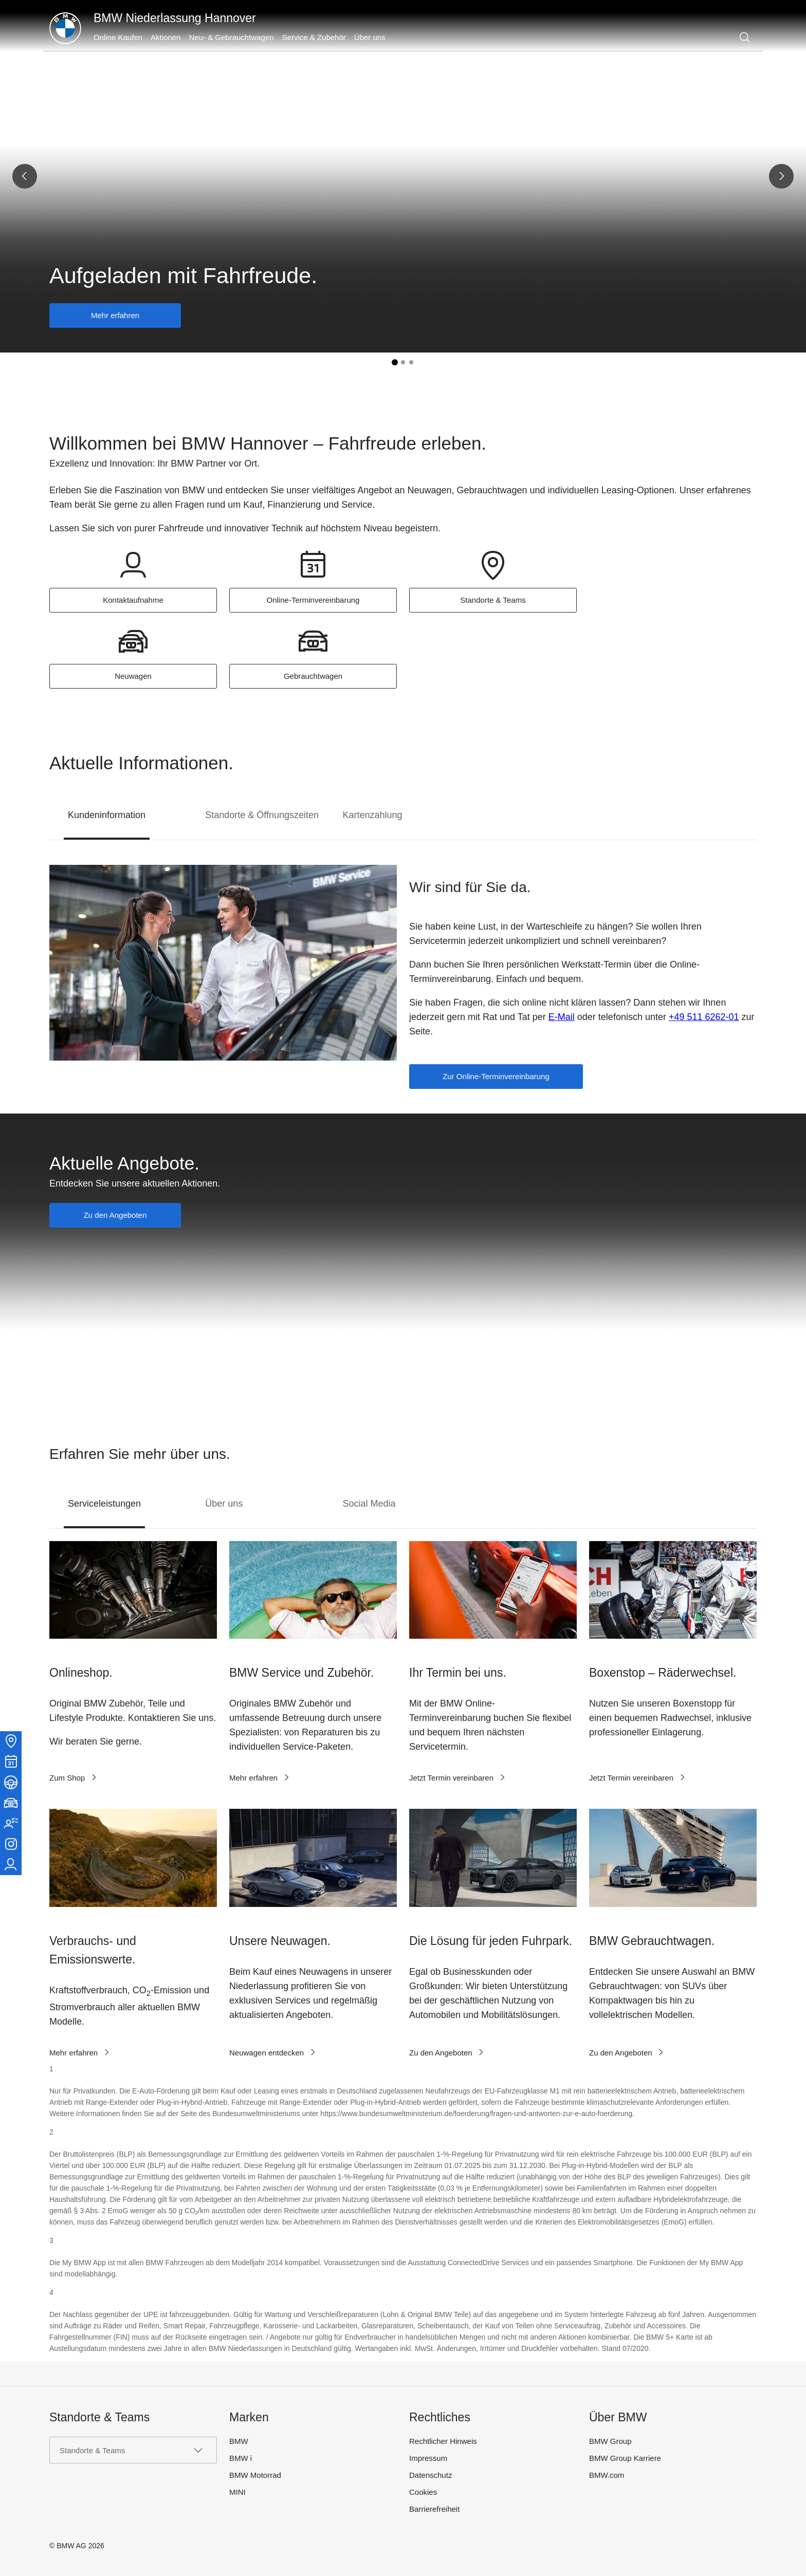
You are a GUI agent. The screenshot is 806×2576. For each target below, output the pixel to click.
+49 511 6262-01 (704, 1017)
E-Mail (561, 1017)
